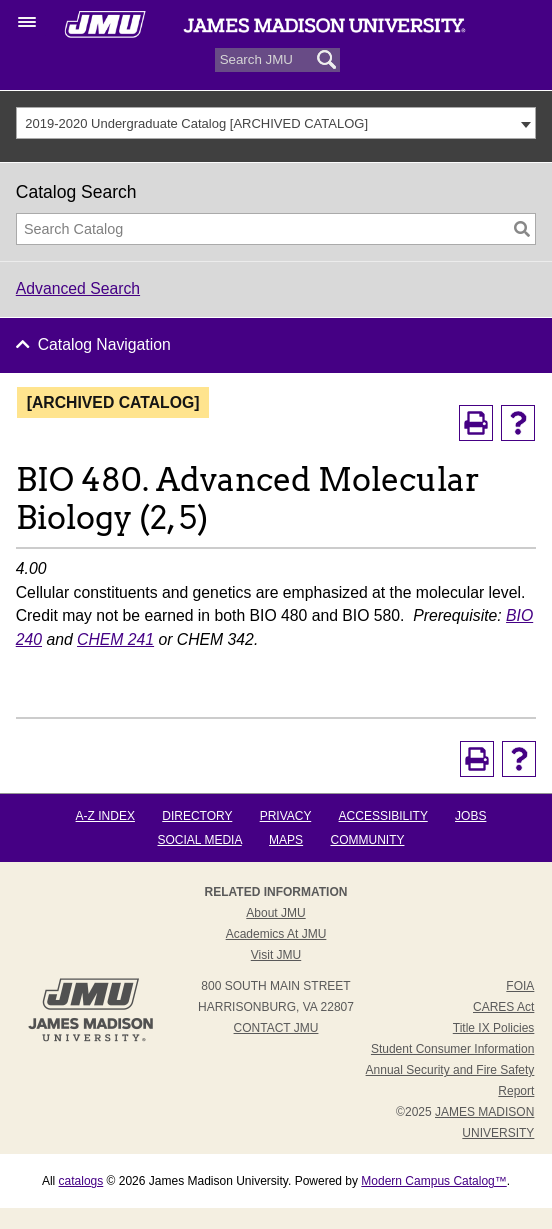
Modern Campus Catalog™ (433, 1181)
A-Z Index (105, 816)
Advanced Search (78, 288)
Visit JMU (276, 955)
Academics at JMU (276, 934)
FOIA (520, 986)
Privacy (286, 816)
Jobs (470, 816)
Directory (197, 816)
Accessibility (383, 816)
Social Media (200, 840)
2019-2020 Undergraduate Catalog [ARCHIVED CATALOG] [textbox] (196, 123)
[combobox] (276, 123)
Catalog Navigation (104, 344)
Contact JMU (276, 1028)
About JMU (275, 913)
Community (367, 840)
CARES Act (503, 1007)
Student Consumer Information (452, 1049)
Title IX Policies (494, 1028)
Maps (286, 840)
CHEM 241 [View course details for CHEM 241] (115, 639)
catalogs (81, 1181)
